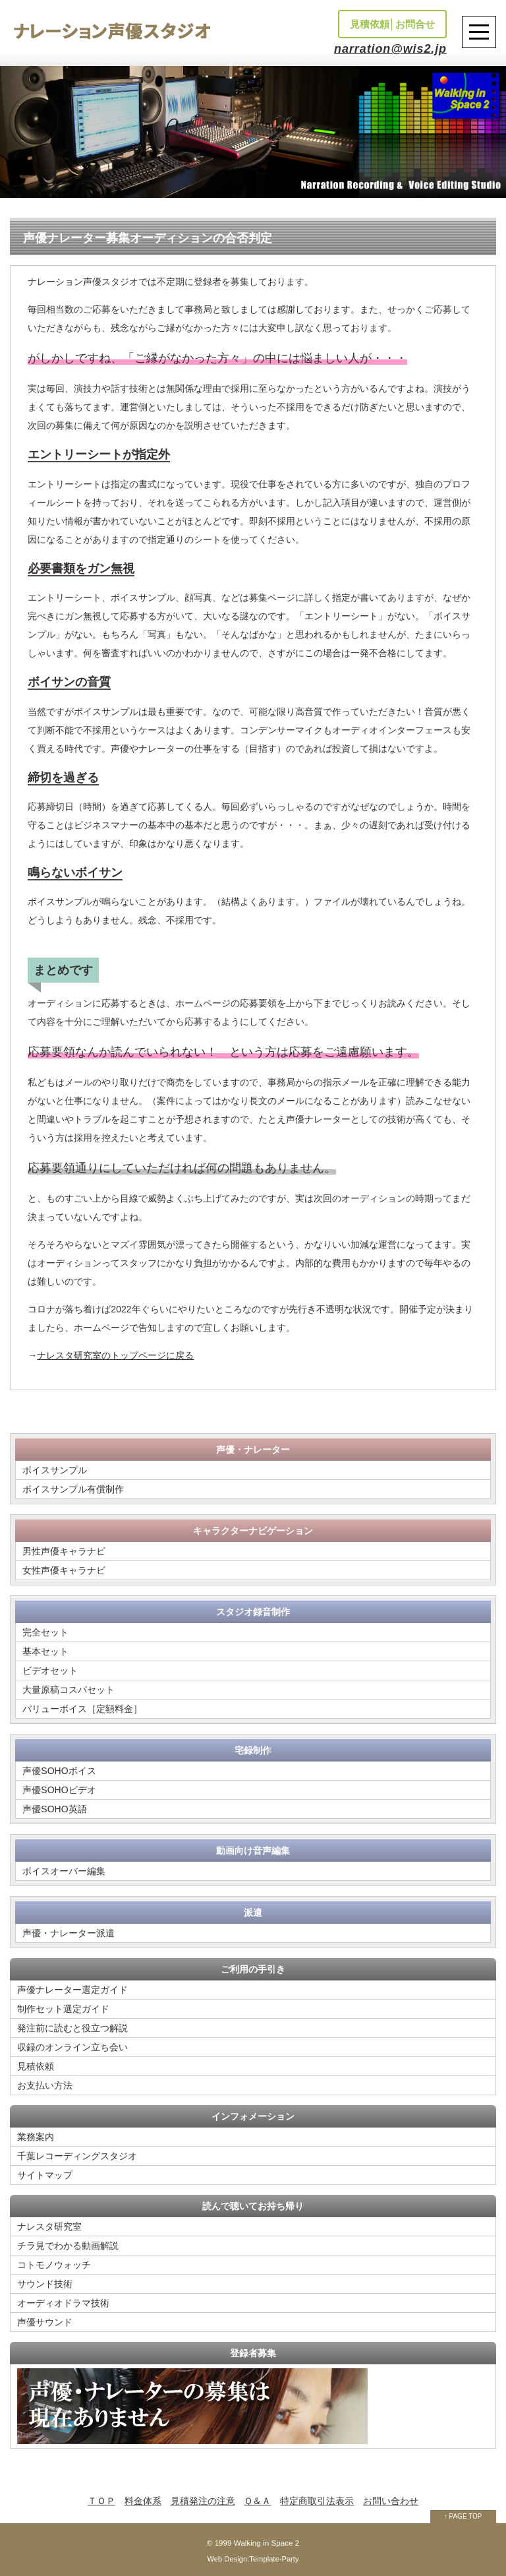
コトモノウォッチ (54, 2264)
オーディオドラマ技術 (63, 2303)
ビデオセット (50, 1670)
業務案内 (35, 2136)
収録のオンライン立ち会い (72, 2047)
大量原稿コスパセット (68, 1689)
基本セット (45, 1651)
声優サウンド (44, 2322)
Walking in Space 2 (266, 2542)
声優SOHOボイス (59, 1770)
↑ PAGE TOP (463, 2516)
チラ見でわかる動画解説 (68, 2245)
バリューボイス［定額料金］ (82, 1708)
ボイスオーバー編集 (63, 1871)
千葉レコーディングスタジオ (77, 2156)
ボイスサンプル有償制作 (73, 1489)
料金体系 (143, 2501)
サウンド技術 (44, 2284)
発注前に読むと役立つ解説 (72, 2028)
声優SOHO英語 (54, 1809)
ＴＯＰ (101, 2501)
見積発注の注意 (203, 2501)
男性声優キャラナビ (63, 1551)
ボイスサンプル (54, 1470)
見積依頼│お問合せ (392, 24)
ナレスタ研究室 (49, 2226)
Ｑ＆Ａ (257, 2501)
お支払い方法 (44, 2085)
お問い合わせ (390, 2501)
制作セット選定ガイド (63, 2009)
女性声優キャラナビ (63, 1570)
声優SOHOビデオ (59, 1790)
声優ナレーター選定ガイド (72, 1989)
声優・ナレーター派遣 (68, 1933)
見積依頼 (35, 2066)
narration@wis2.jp (390, 48)
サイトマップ (44, 2175)
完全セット (45, 1632)
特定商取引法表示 (317, 2501)
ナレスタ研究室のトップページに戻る (115, 1355)
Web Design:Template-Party (252, 2559)
